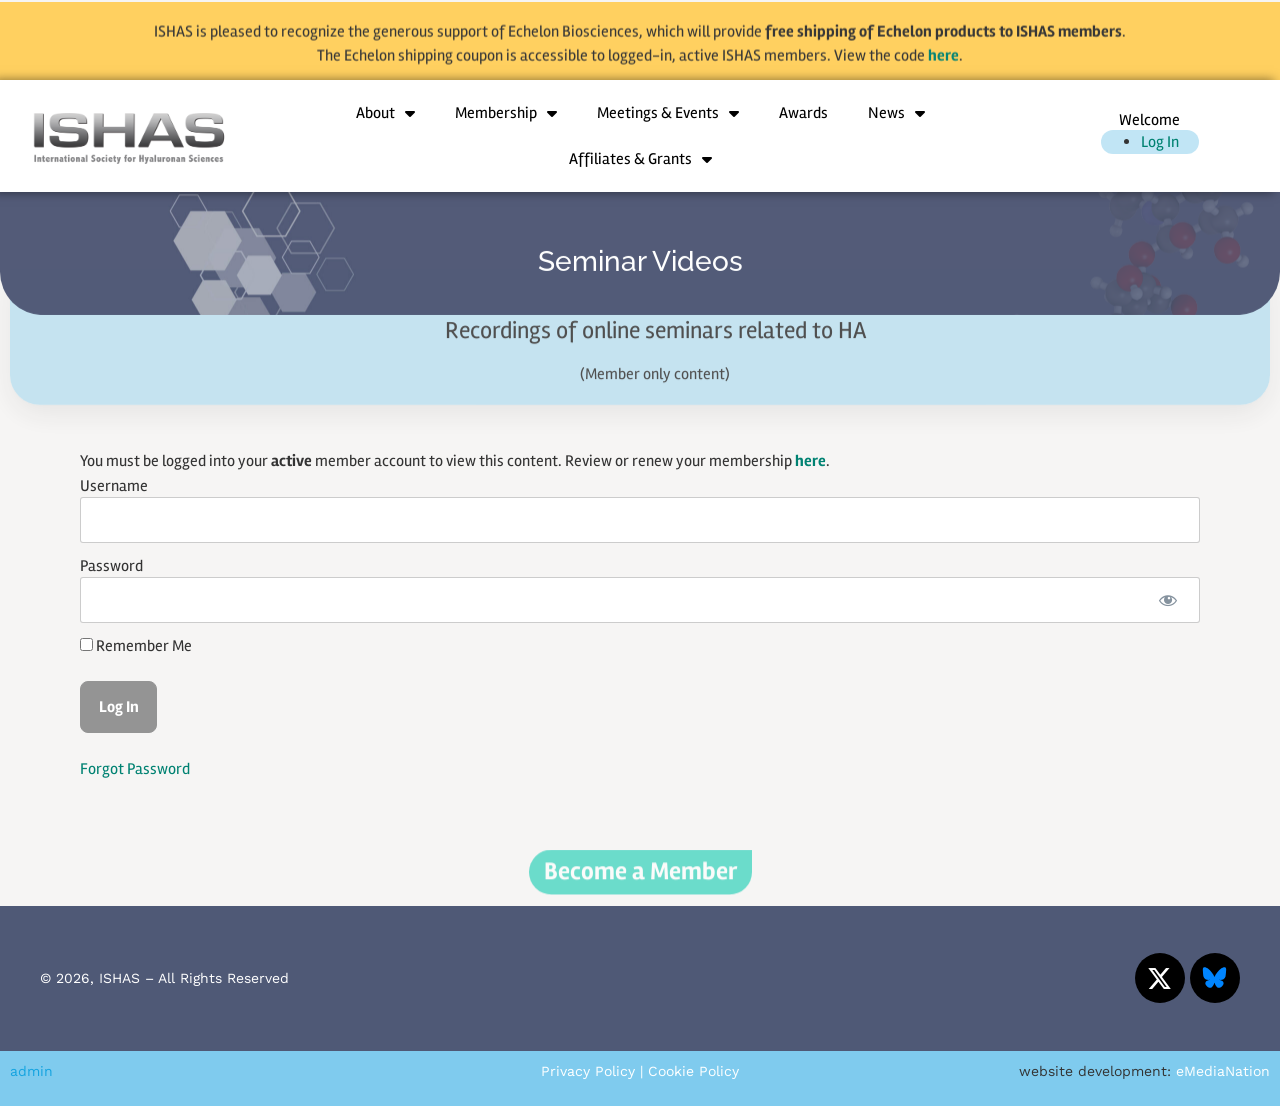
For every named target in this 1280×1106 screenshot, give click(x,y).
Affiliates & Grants (640, 159)
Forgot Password (135, 769)
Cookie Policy (693, 1071)
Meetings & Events (668, 113)
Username (114, 486)
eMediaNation (1223, 1071)
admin (31, 1071)
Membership (506, 113)
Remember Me (136, 646)
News (896, 113)
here (943, 63)
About (385, 113)
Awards (803, 113)
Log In (1160, 142)
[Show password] (1167, 600)
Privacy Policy (588, 1071)
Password (111, 566)
